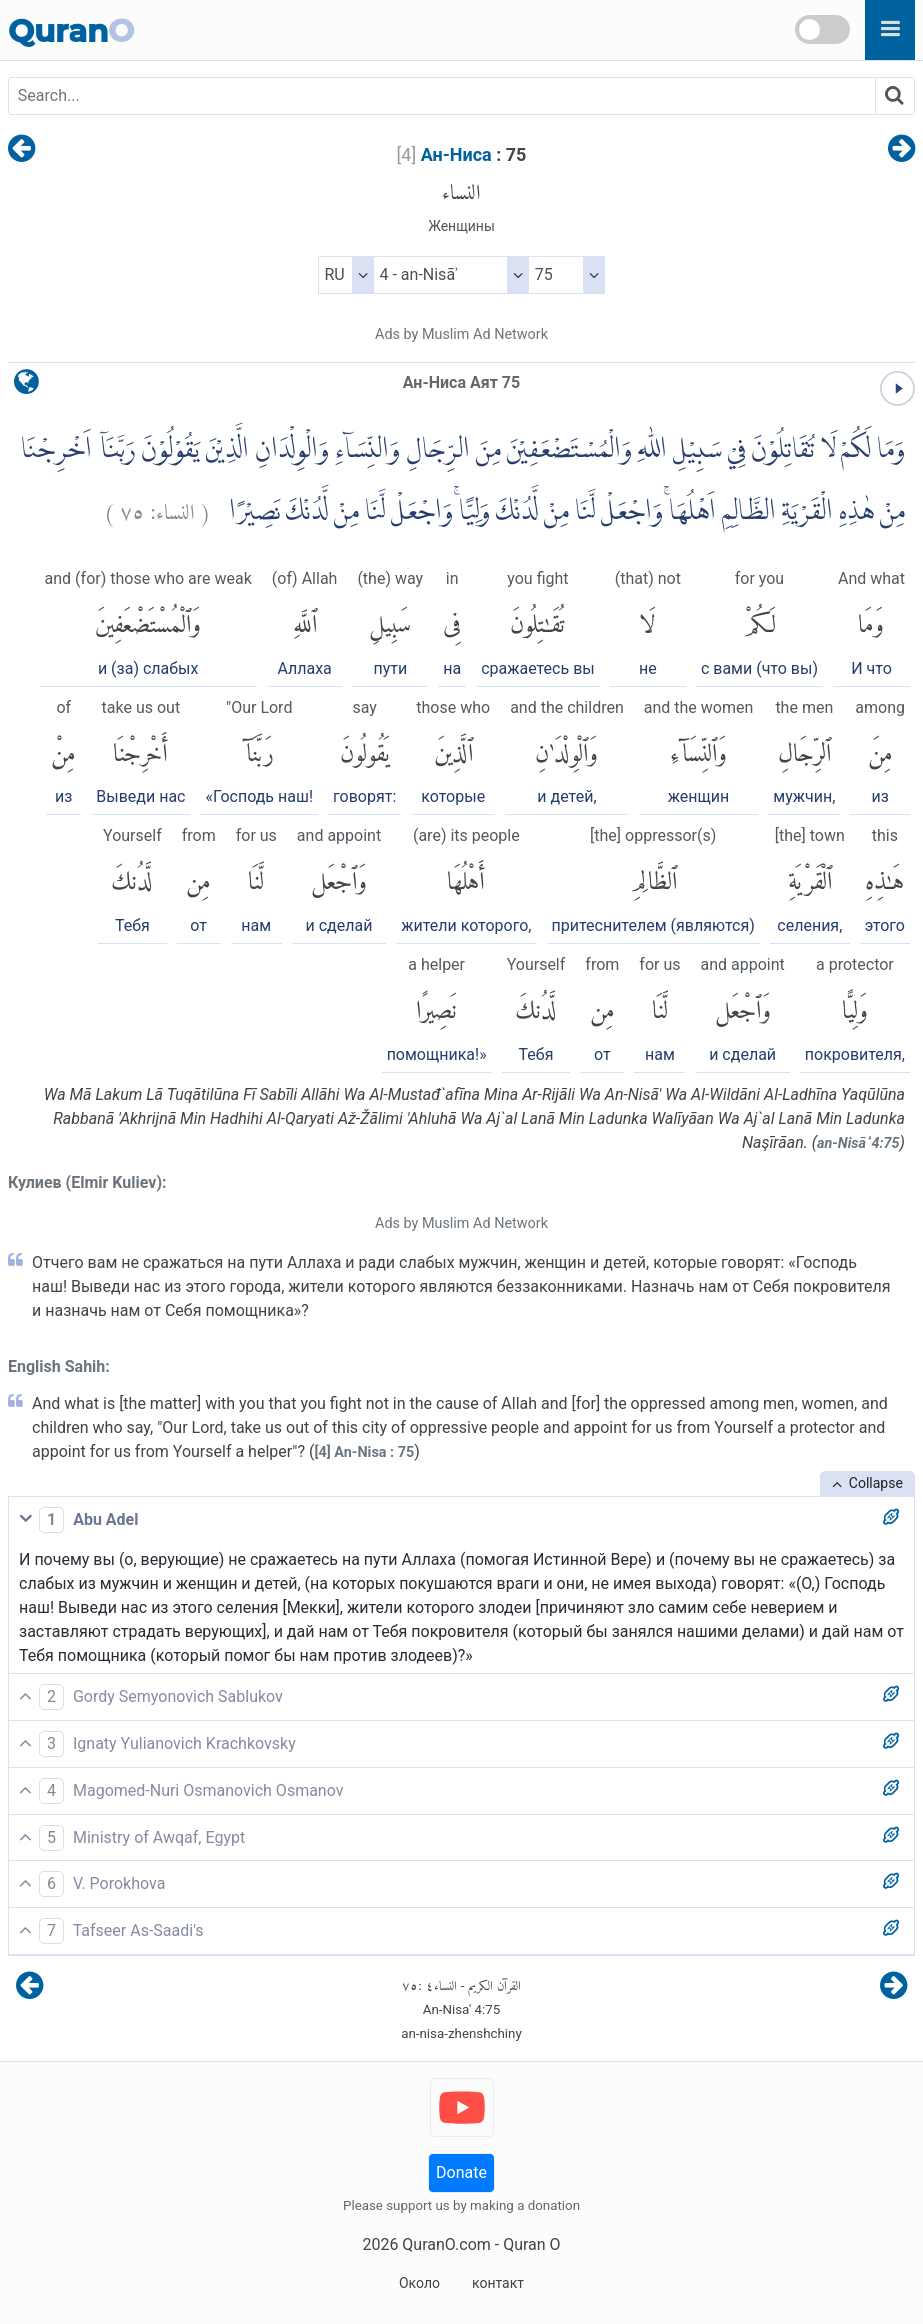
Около (419, 2283)
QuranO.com (446, 2244)
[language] (26, 386)
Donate (461, 2172)
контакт (498, 2283)
